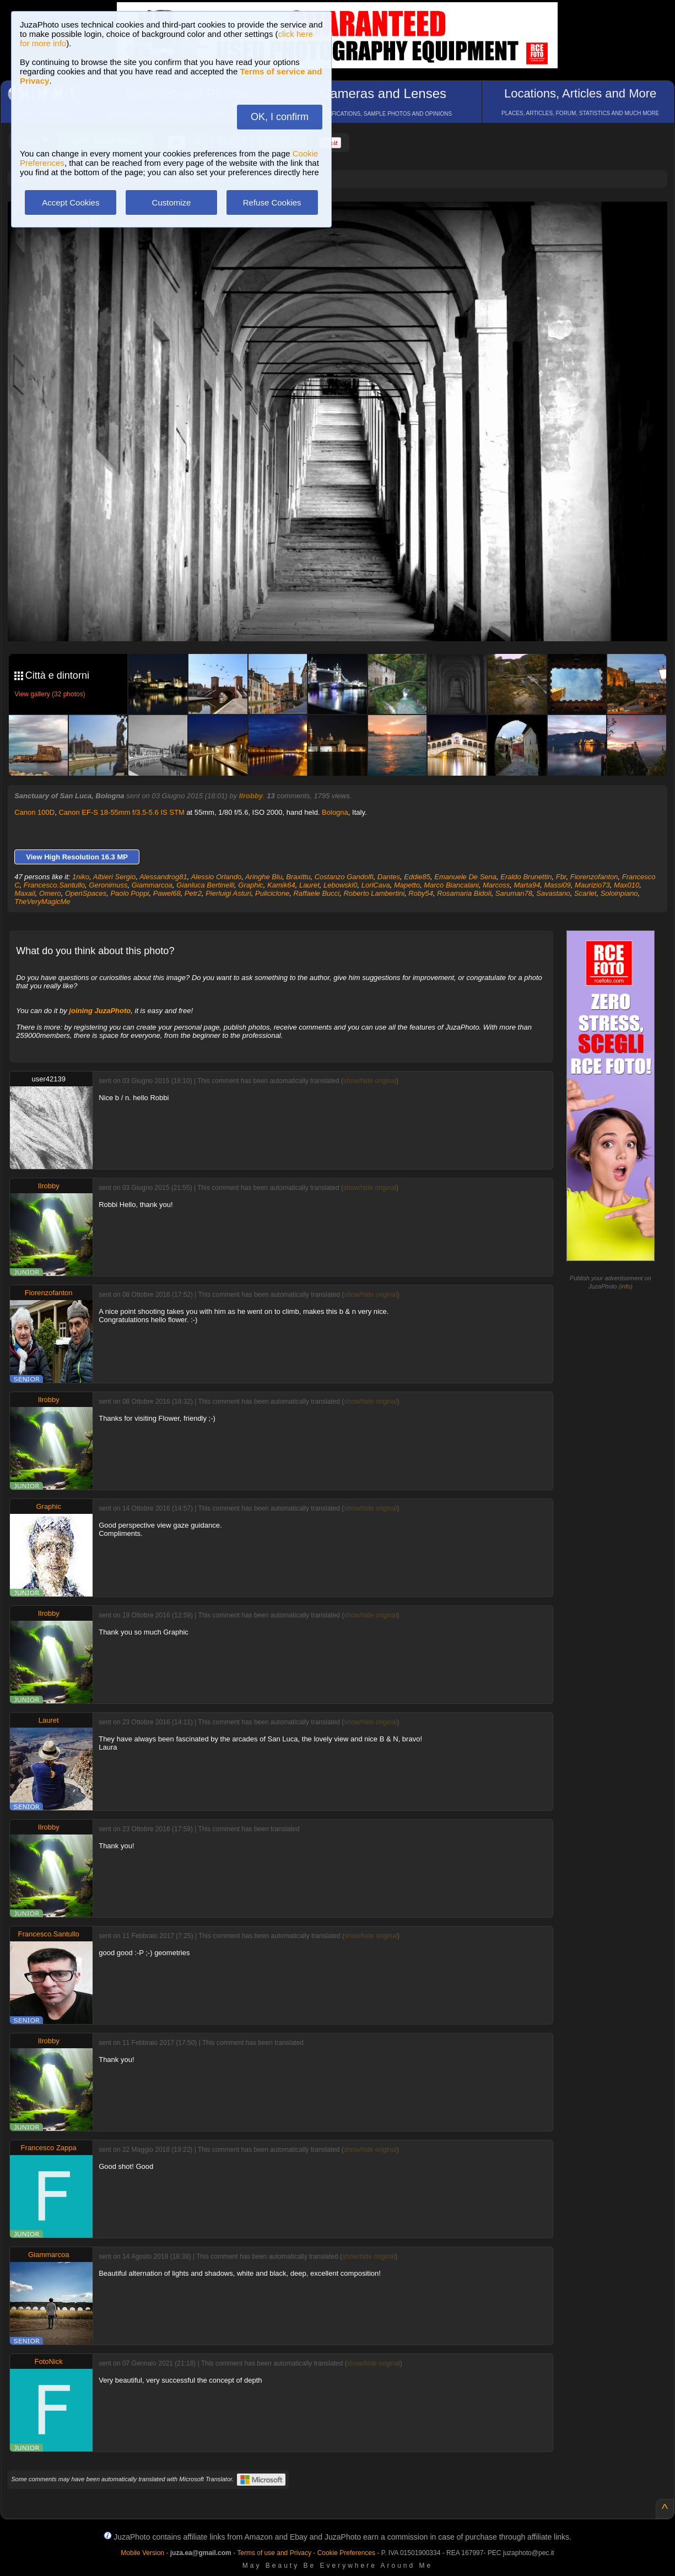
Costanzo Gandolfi (344, 877)
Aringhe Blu (263, 877)
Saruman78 (513, 893)
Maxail (24, 893)
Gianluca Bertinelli (205, 885)
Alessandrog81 (163, 877)
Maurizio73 (592, 885)
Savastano (553, 893)
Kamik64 (281, 885)
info (625, 1286)
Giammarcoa (152, 885)
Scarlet (585, 893)
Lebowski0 (340, 885)
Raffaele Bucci (316, 893)
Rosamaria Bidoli (464, 893)
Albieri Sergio (114, 877)
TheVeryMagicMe (42, 901)
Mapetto (407, 885)
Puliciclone (272, 893)
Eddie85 (417, 877)
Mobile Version (142, 2553)
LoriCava (375, 885)
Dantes (388, 877)
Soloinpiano (619, 893)
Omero (50, 893)
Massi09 (557, 885)
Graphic (250, 885)
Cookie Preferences (346, 2553)
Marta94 (527, 885)
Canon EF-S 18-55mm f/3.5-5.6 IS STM (121, 812)
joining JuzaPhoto (100, 1010)
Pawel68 (167, 893)
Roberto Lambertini (373, 893)
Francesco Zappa (49, 2148)
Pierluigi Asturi (228, 893)
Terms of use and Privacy (274, 2553)
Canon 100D (34, 812)
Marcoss (496, 885)
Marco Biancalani (451, 885)
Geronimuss (108, 885)
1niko (80, 877)
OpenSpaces (85, 893)
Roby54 (420, 893)
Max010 (626, 885)
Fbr (561, 877)
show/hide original (369, 1081)
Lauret (309, 885)
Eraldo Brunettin (526, 877)
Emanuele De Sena (465, 877)
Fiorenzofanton (594, 877)
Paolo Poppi (129, 893)
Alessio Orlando (216, 877)
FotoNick (49, 2361)
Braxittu (298, 877)
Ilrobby (251, 796)
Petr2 (193, 893)
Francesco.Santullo (54, 885)
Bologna (335, 812)
